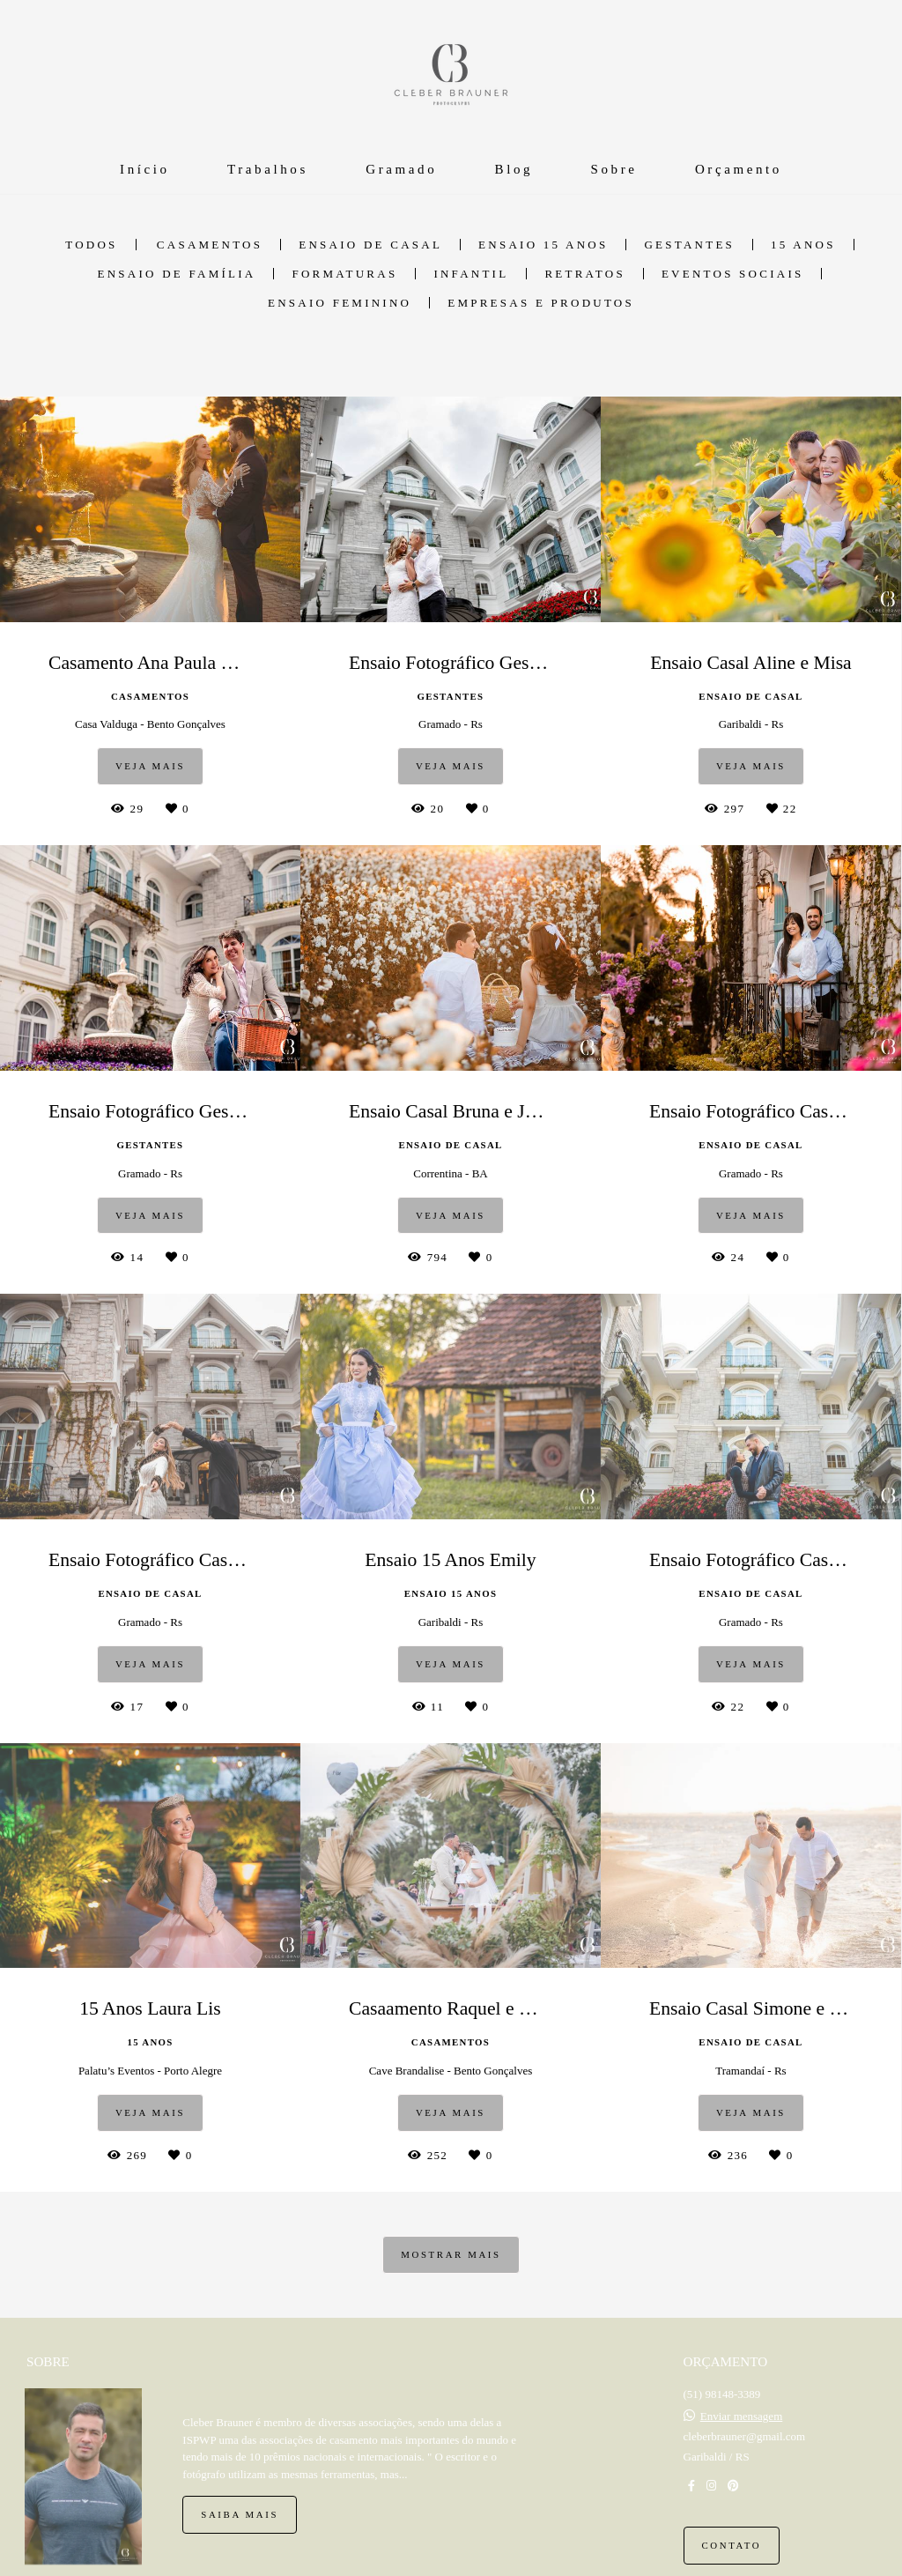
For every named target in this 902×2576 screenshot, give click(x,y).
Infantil (470, 273)
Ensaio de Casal (370, 244)
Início (145, 169)
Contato (732, 2545)
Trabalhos (267, 169)
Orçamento (738, 169)
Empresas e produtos (540, 302)
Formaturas (344, 273)
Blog (514, 169)
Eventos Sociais (733, 273)
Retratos (584, 273)
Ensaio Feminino (339, 302)
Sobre (614, 169)
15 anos (803, 244)
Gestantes (689, 244)
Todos (91, 244)
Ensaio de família (177, 273)
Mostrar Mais (450, 2254)
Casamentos (209, 244)
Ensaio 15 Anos (543, 244)
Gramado (401, 169)
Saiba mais (239, 2514)
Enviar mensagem (741, 2416)
